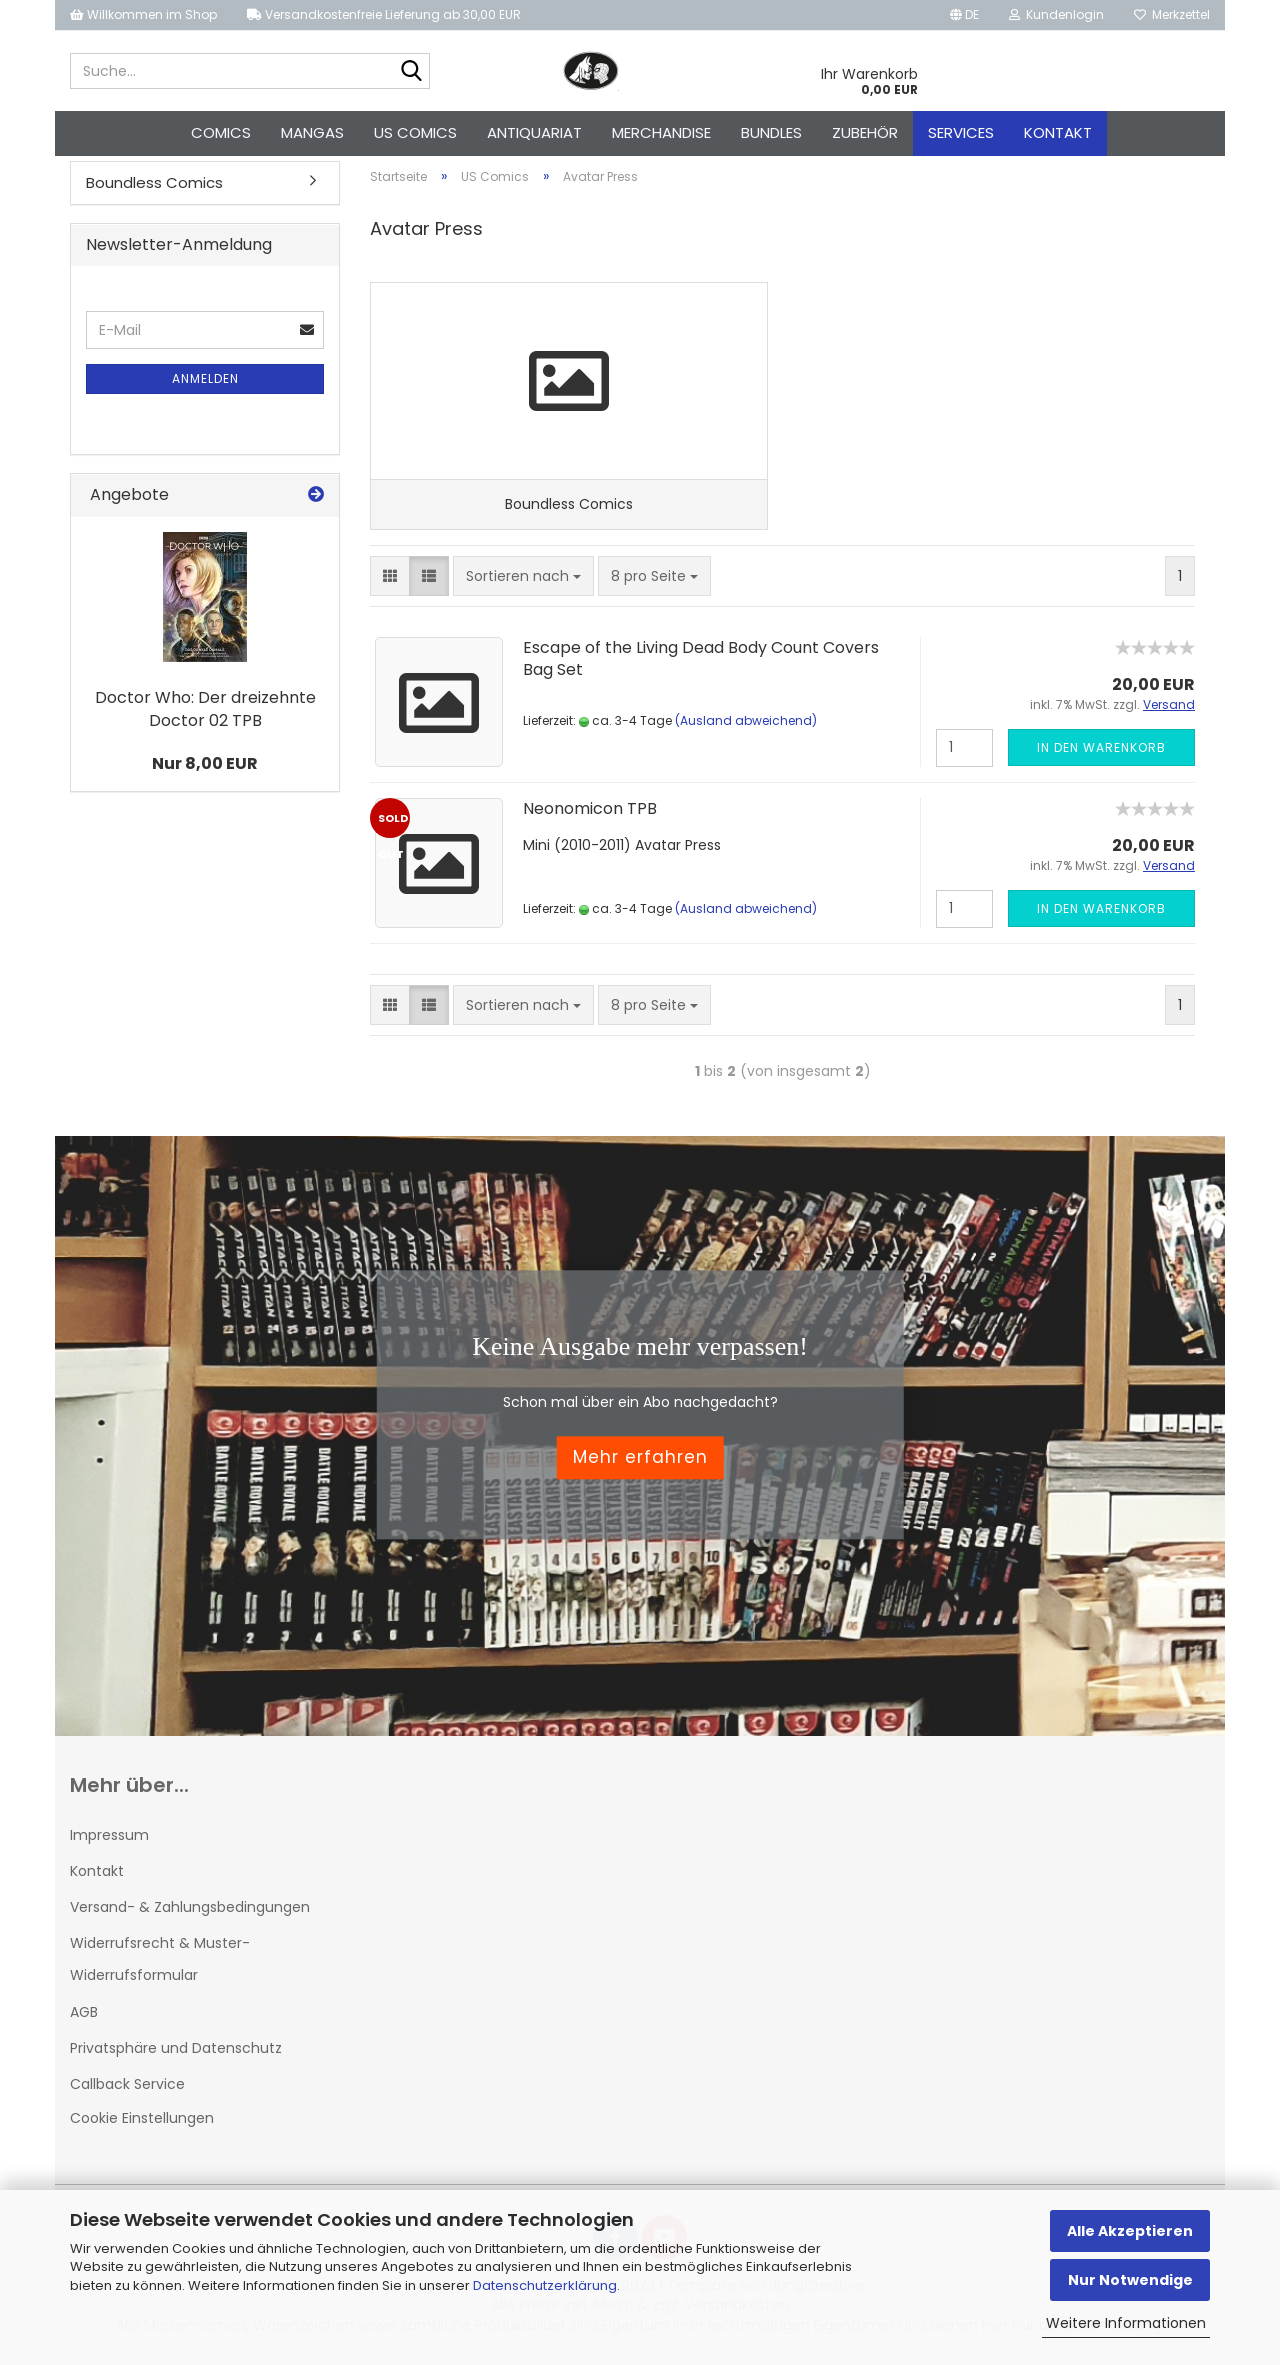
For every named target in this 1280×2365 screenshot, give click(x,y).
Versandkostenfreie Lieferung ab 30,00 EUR (384, 14)
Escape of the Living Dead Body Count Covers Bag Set (701, 665)
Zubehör (865, 132)
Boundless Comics (154, 186)
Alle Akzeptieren (1130, 2231)
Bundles (771, 132)
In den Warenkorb (1101, 753)
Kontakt (1058, 132)
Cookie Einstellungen (142, 2124)
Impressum (109, 1841)
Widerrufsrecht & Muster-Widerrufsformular (160, 1965)
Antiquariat (534, 132)
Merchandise (661, 132)
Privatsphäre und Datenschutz (176, 2054)
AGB (84, 2018)
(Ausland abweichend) (746, 726)
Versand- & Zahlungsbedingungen (190, 1913)
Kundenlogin (1056, 14)
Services (961, 132)
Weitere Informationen (1126, 2323)
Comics (221, 132)
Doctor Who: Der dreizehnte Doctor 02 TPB (205, 713)
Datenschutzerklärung (545, 2285)
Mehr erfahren (640, 1464)
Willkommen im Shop (143, 14)
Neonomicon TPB (590, 814)
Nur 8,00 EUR (205, 767)
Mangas (312, 132)
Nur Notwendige (1130, 2280)
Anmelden (205, 382)
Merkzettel (1172, 14)
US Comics (415, 132)
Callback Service (127, 2090)
